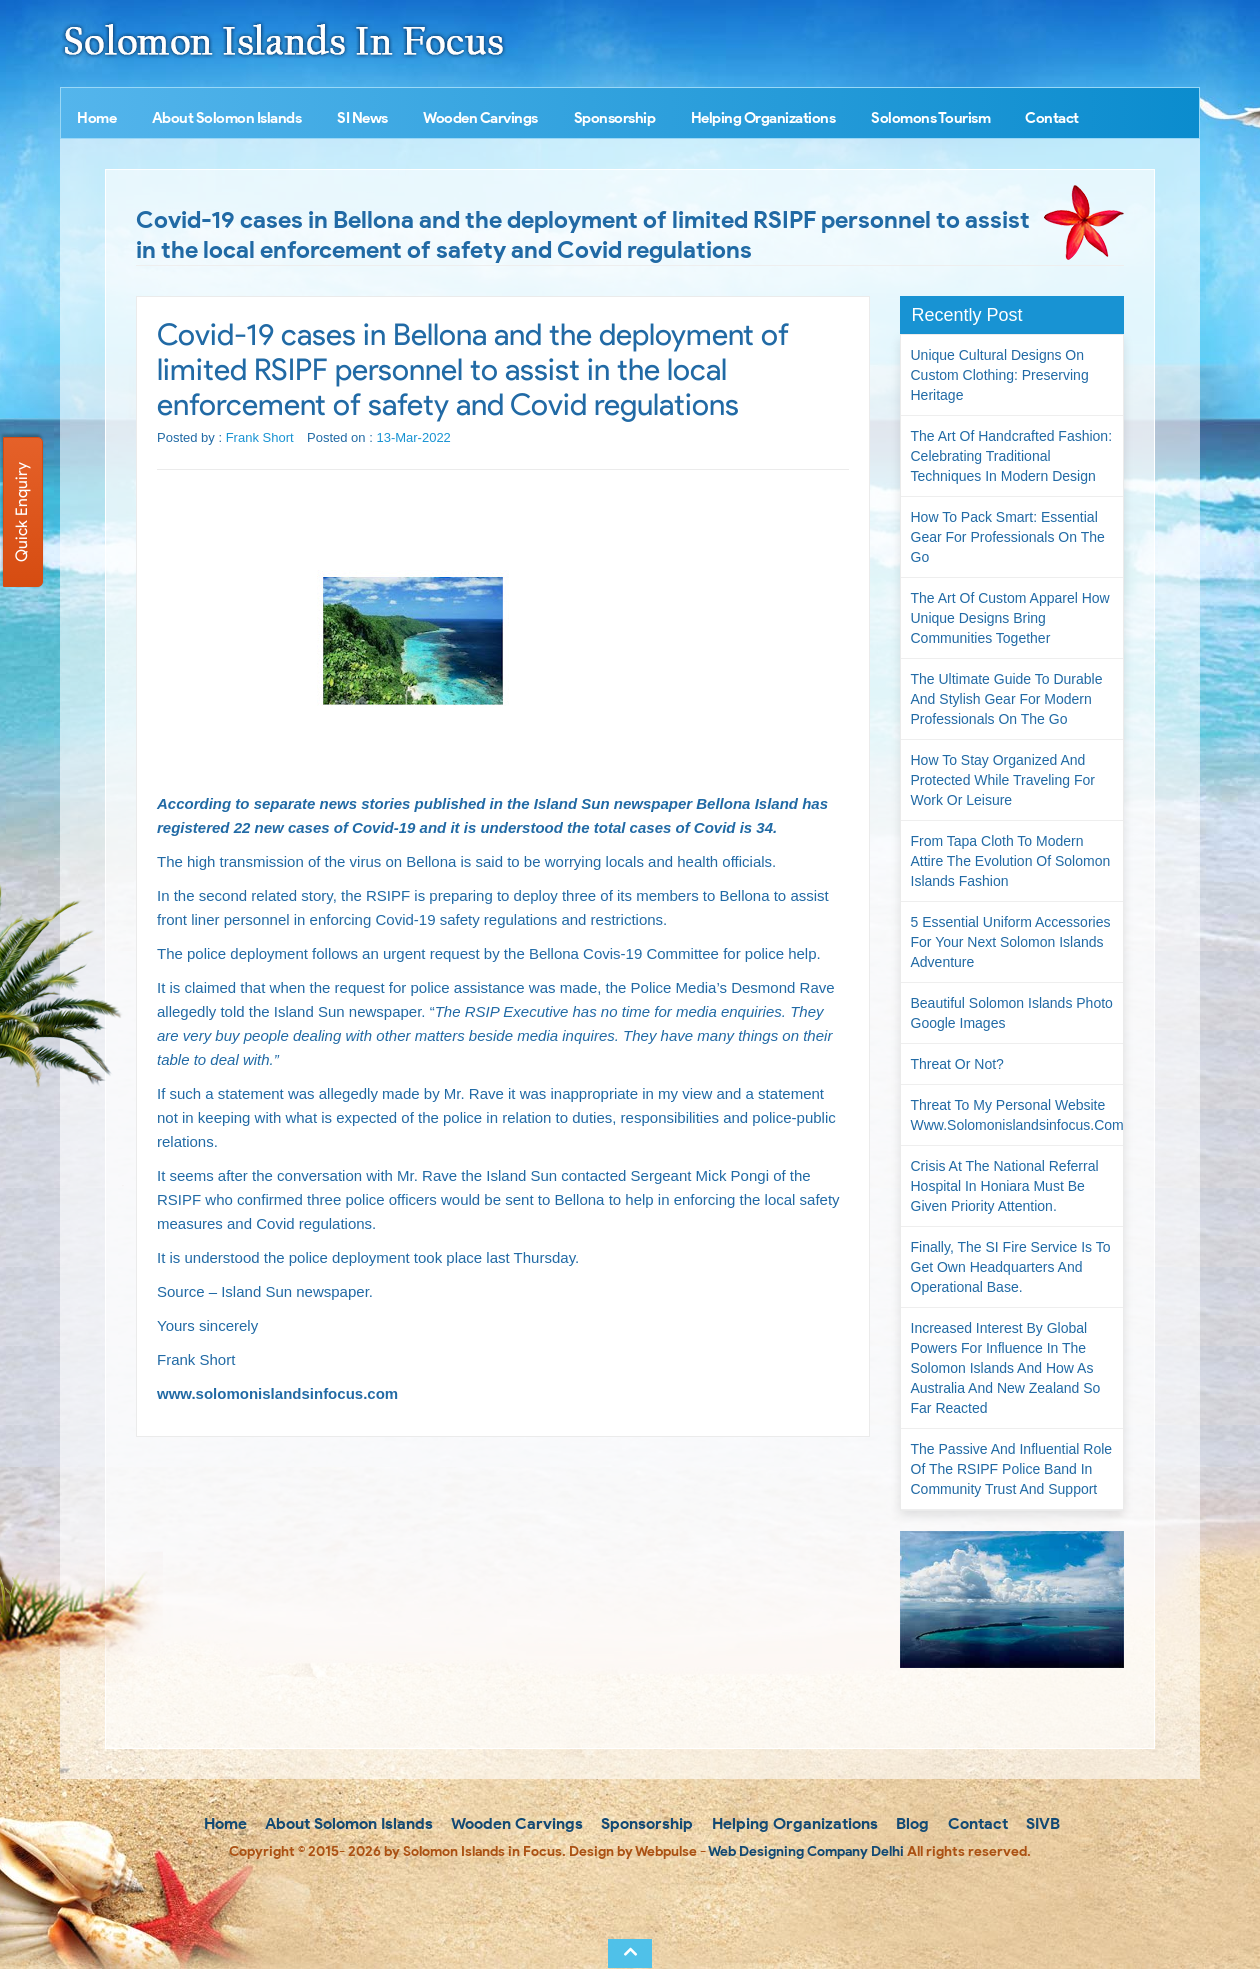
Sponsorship (615, 118)
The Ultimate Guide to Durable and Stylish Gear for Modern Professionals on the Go (1007, 699)
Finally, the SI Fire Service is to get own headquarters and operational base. (1011, 1267)
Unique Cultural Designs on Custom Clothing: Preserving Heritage (1000, 375)
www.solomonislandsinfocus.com (277, 1393)
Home (96, 118)
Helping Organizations (763, 118)
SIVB (1041, 1823)
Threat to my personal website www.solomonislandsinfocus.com (1017, 1115)
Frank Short (260, 437)
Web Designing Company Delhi (806, 1851)
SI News (362, 118)
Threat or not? (957, 1064)
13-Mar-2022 (413, 437)
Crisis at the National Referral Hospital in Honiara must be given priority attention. (1005, 1186)
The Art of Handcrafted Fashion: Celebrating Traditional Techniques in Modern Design (1012, 456)
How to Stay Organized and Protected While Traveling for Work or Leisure (1003, 780)
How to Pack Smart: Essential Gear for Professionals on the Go (1008, 537)
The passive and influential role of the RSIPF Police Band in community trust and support (1012, 1469)
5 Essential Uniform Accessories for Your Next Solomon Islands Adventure (1011, 942)
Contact (1052, 118)
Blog (910, 1823)
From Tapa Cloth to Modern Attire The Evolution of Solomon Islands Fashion (1011, 861)
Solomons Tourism (930, 118)
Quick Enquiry (21, 512)
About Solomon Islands (227, 118)
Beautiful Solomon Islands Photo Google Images (1012, 1013)
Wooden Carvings (480, 118)
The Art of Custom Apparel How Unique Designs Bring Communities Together (1010, 618)
